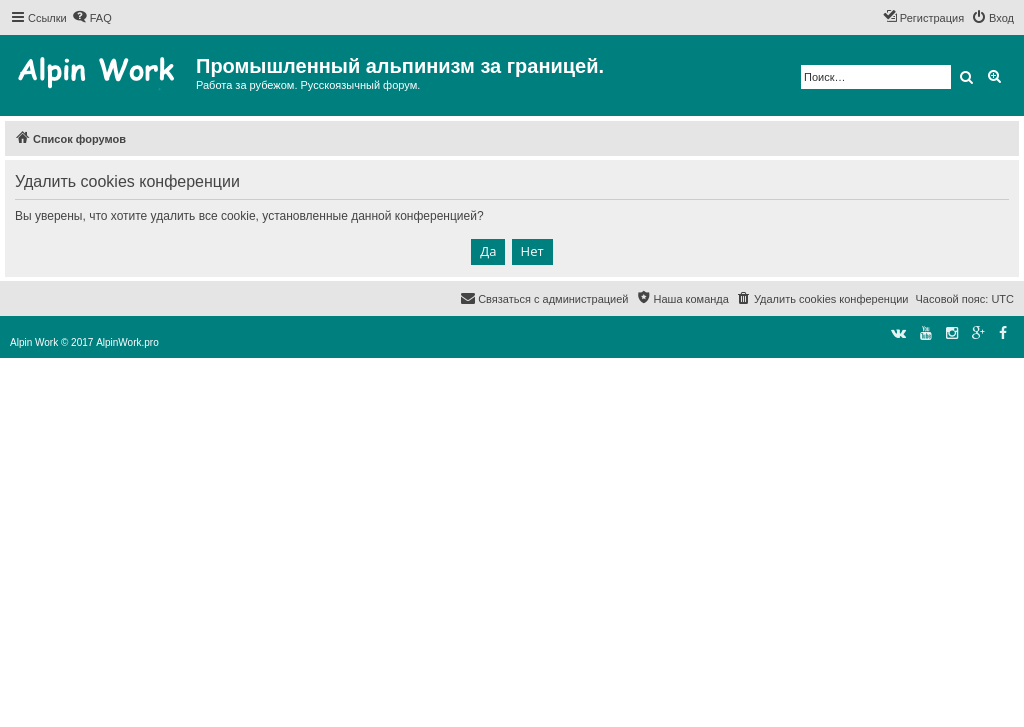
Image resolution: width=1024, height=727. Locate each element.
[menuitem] (92, 18)
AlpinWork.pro (127, 342)
